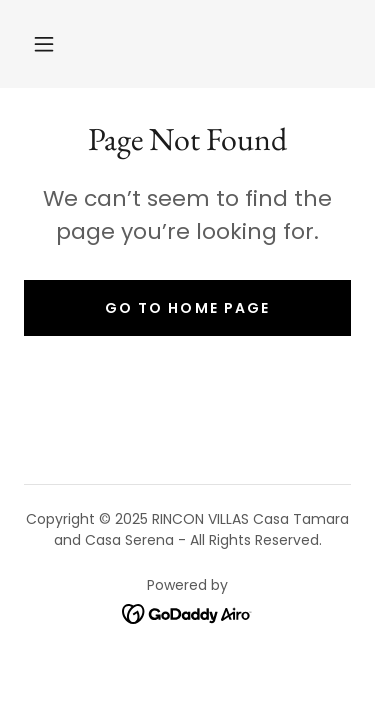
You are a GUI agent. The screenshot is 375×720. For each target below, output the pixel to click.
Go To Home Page (187, 308)
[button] (44, 44)
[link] (187, 612)
